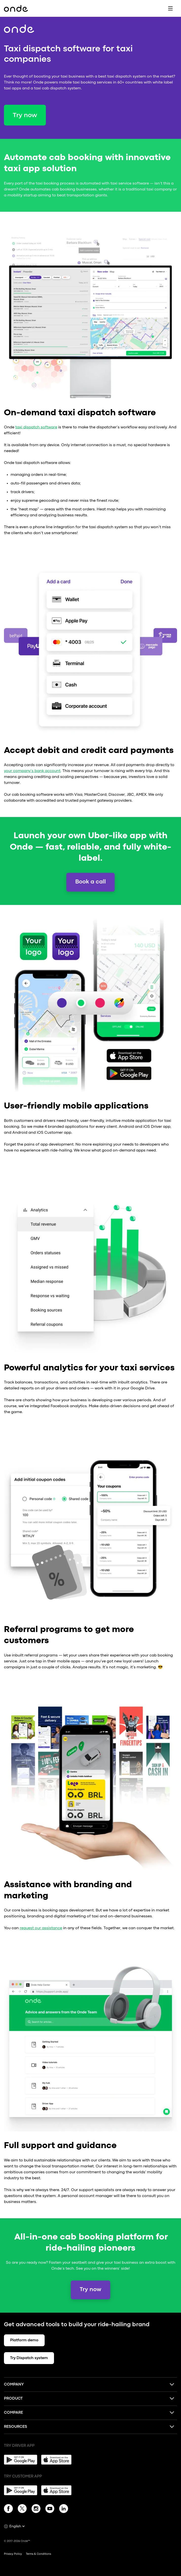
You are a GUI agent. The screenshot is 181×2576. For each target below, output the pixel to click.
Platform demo (24, 2340)
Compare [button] (13, 2412)
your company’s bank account (32, 771)
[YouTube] (49, 2509)
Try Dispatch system (29, 2358)
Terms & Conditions (38, 2554)
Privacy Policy (13, 2554)
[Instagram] (36, 2509)
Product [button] (13, 2398)
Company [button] (14, 2384)
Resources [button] (15, 2427)
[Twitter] (22, 2509)
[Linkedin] (63, 2509)
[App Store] (57, 2460)
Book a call (90, 882)
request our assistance (41, 1928)
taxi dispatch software (36, 427)
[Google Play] (20, 2460)
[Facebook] (8, 2509)
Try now (25, 115)
